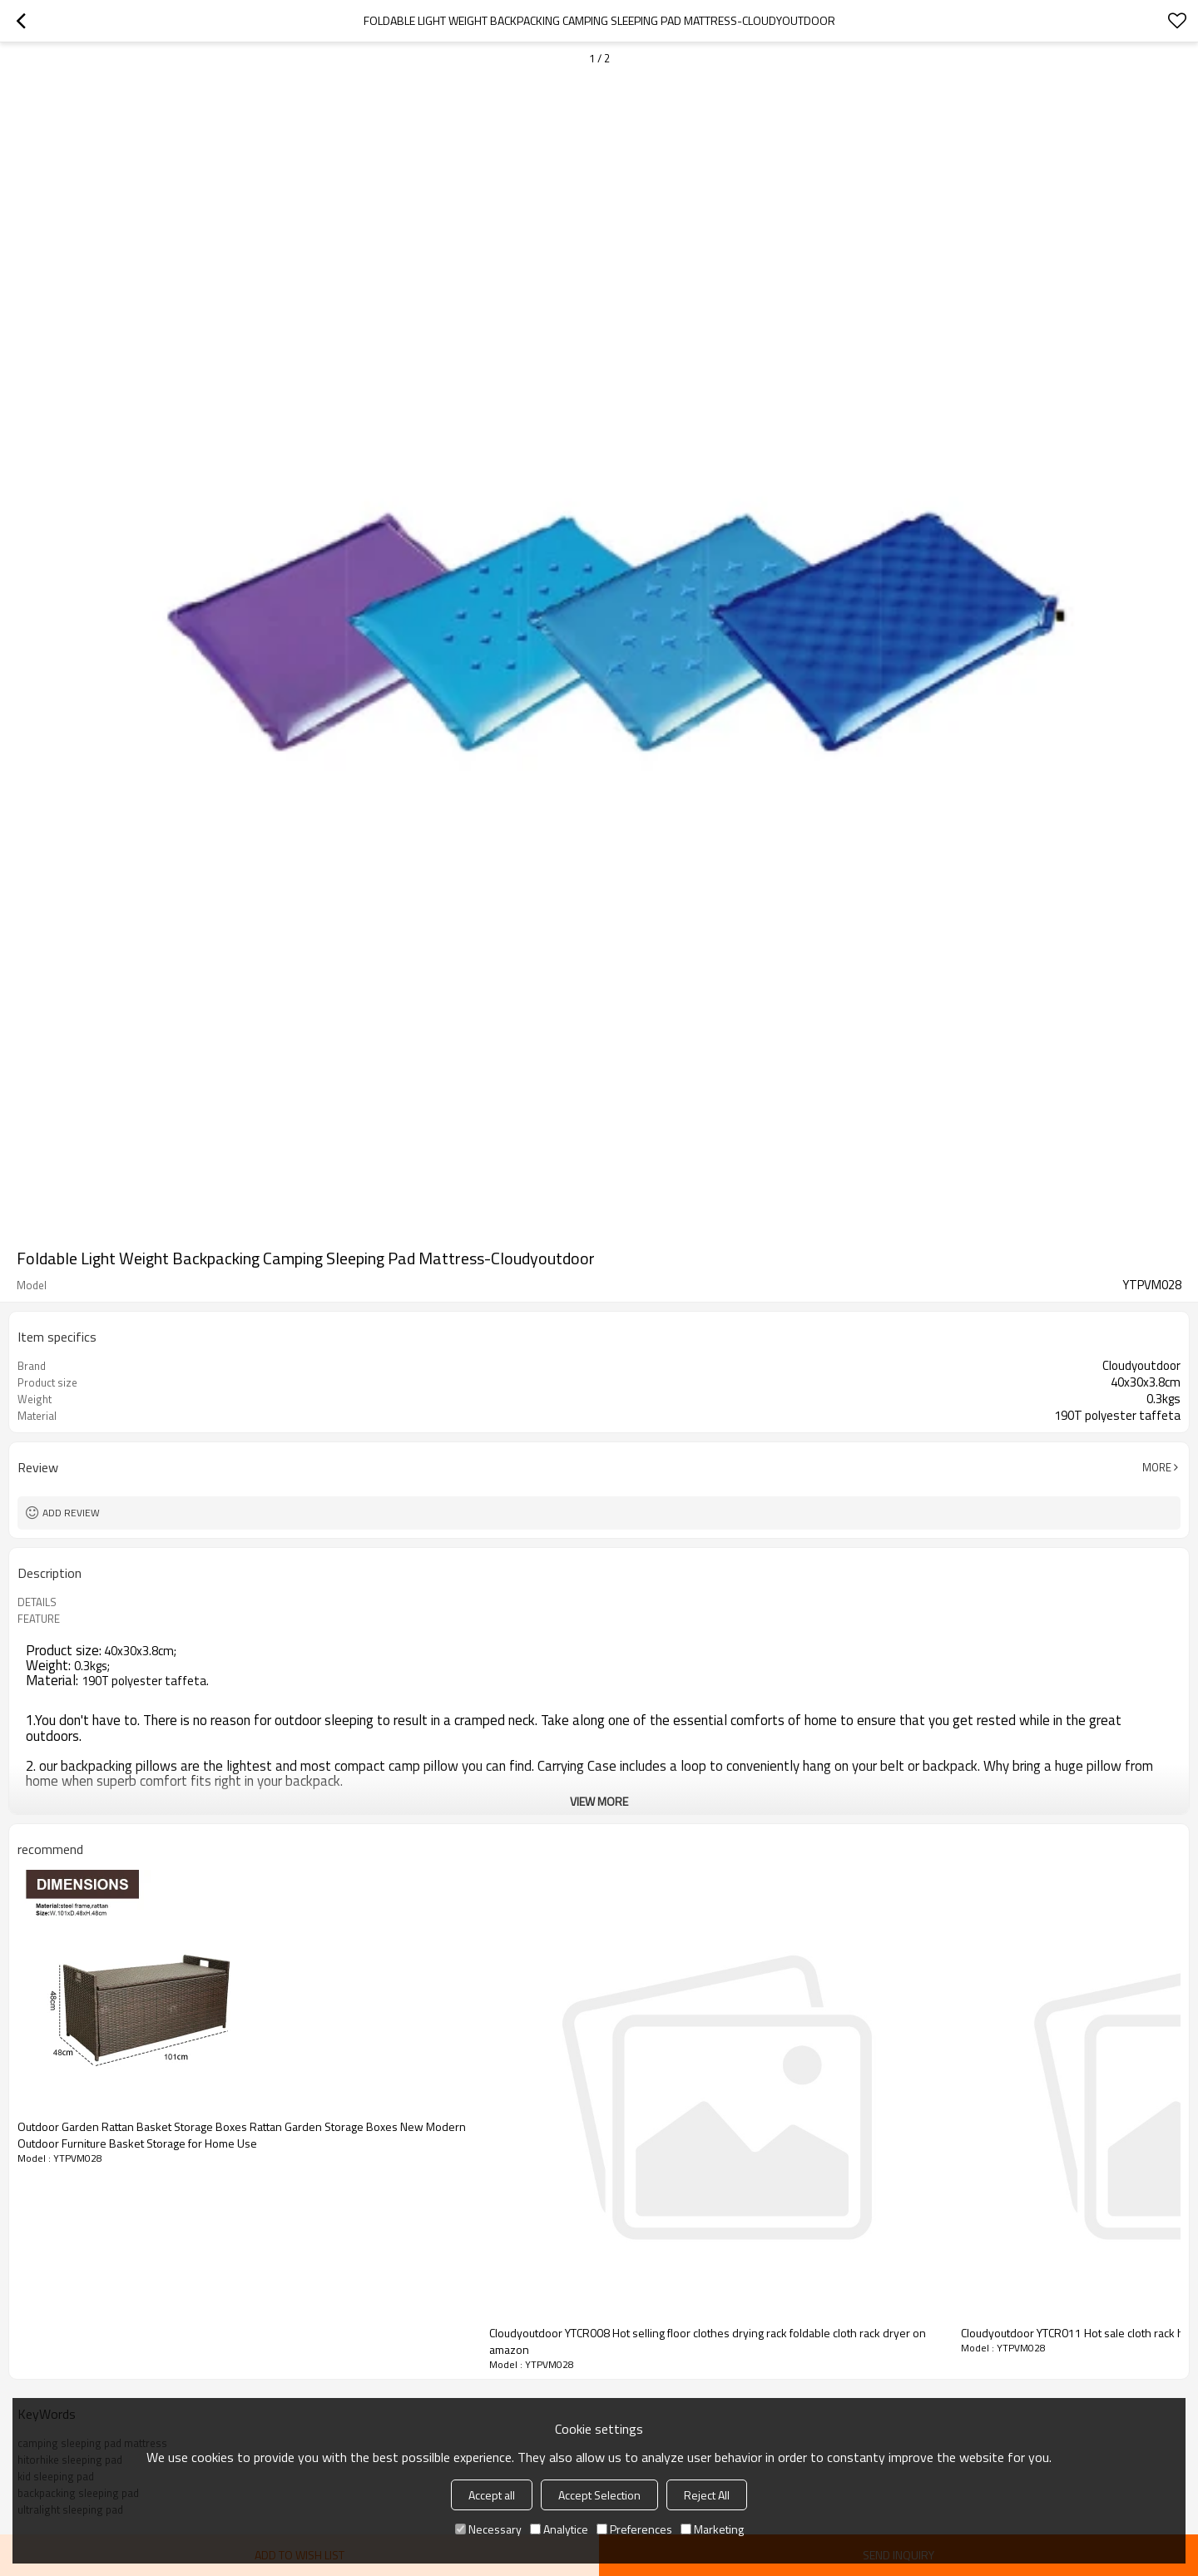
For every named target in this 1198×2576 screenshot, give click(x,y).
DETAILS (37, 1602)
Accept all (491, 2495)
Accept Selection (599, 2495)
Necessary (488, 2529)
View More (599, 1801)
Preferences (634, 2529)
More (1156, 1467)
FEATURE (38, 1618)
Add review (71, 1512)
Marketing (712, 2529)
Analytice (559, 2529)
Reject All (707, 2495)
